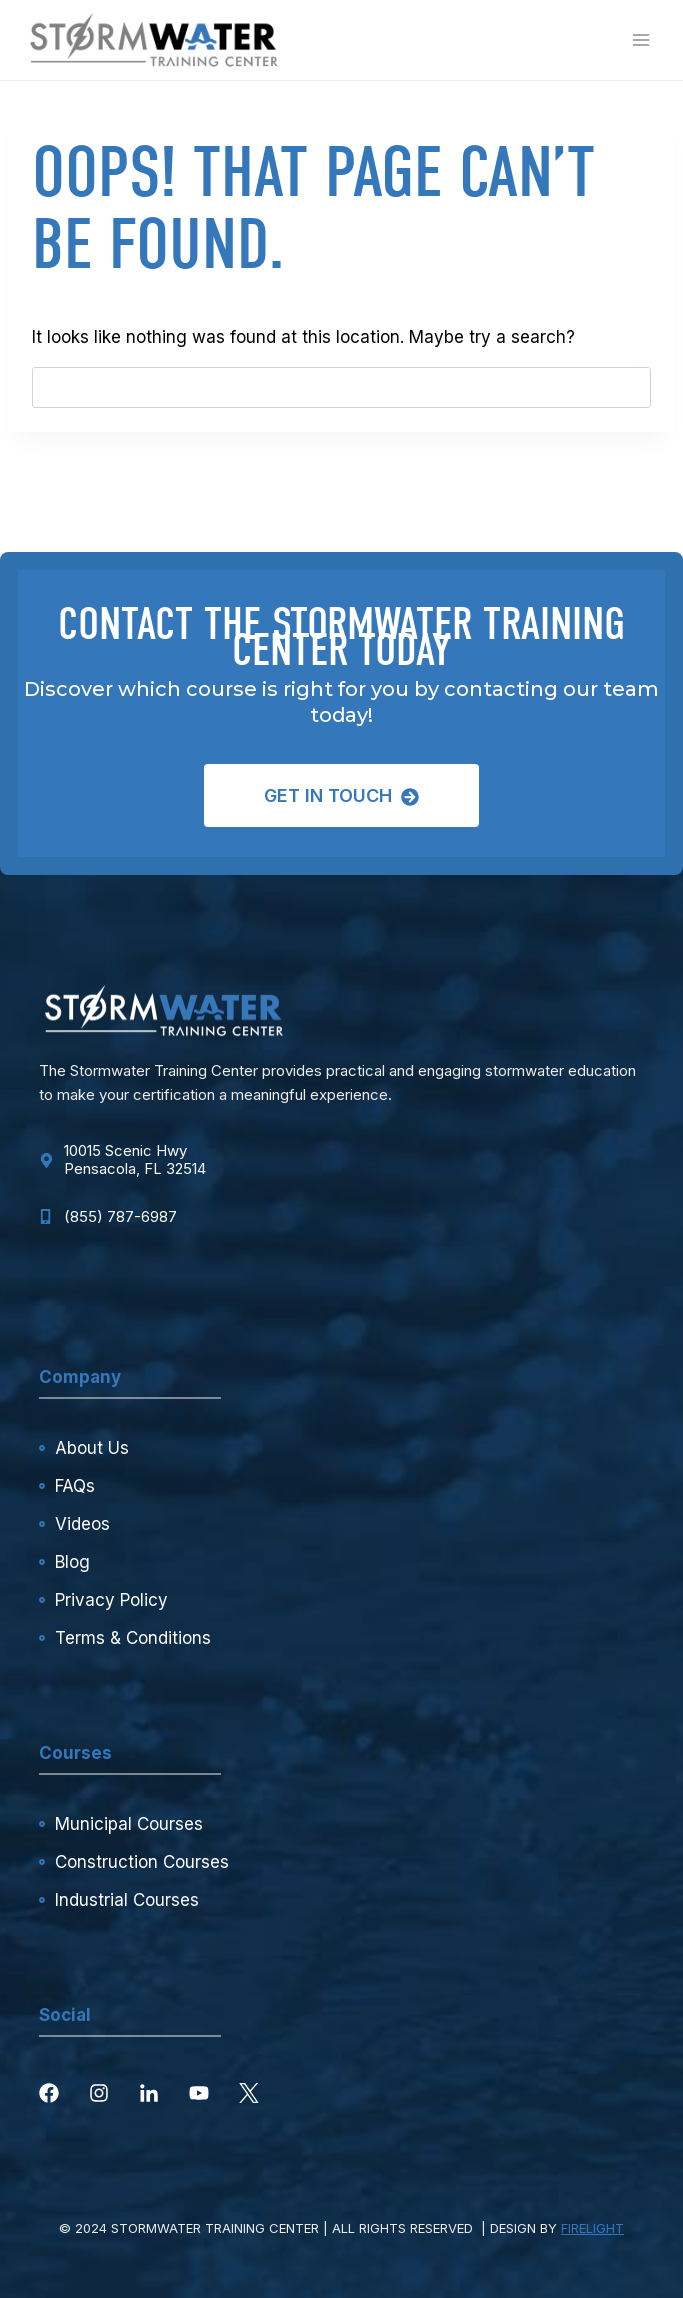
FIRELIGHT (592, 2228)
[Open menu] (640, 39)
